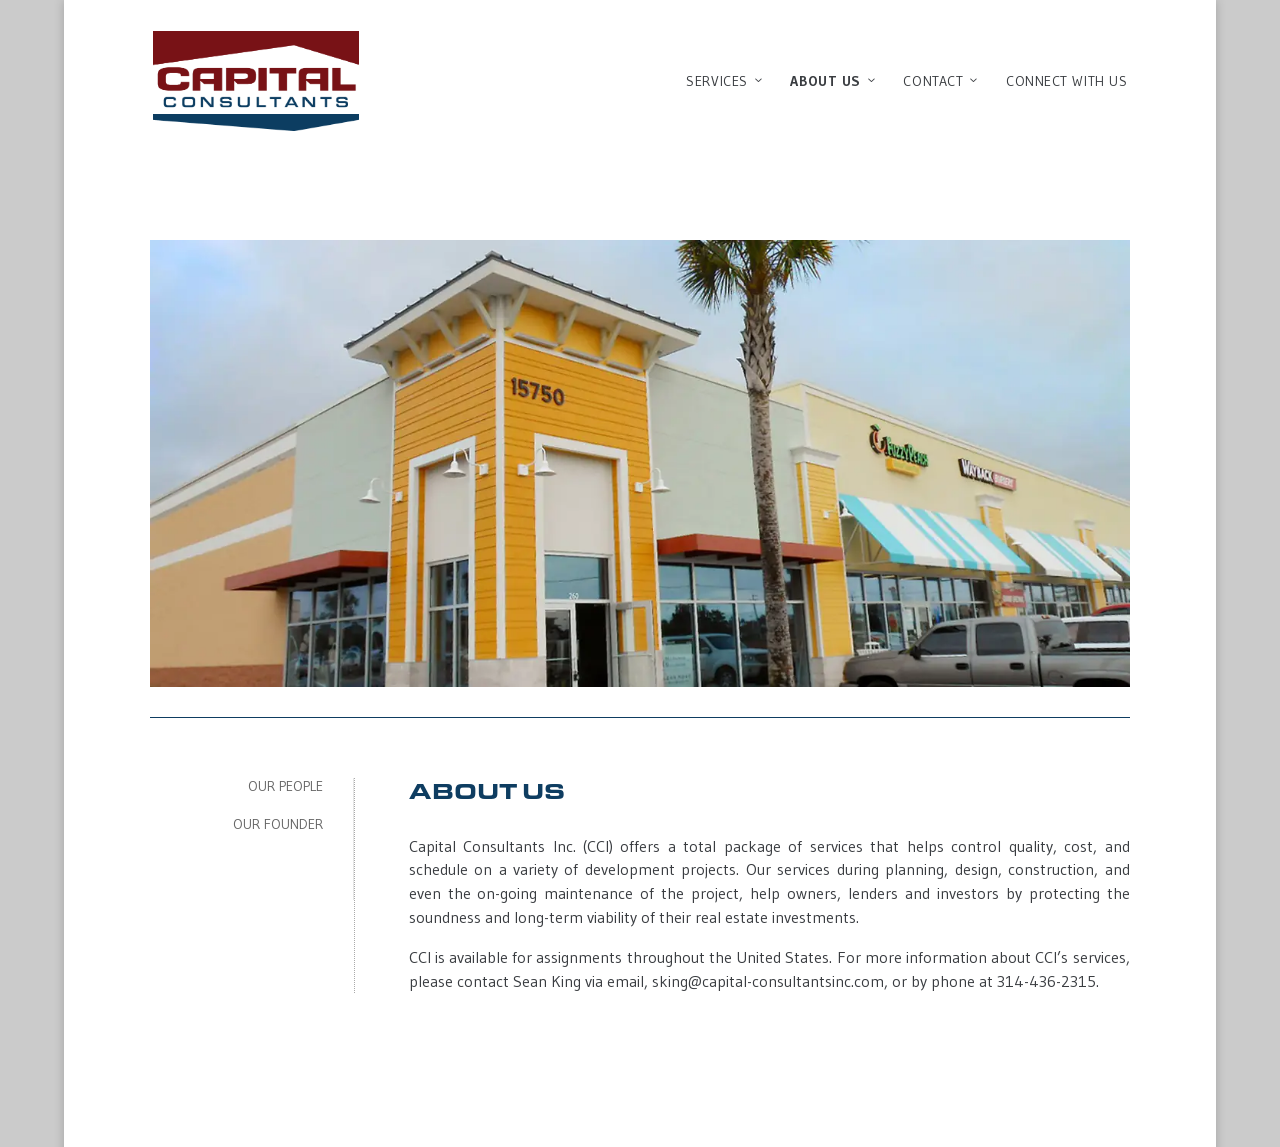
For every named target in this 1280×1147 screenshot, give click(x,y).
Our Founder (278, 824)
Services (725, 81)
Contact (941, 81)
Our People (285, 786)
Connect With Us (1066, 81)
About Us (834, 81)
